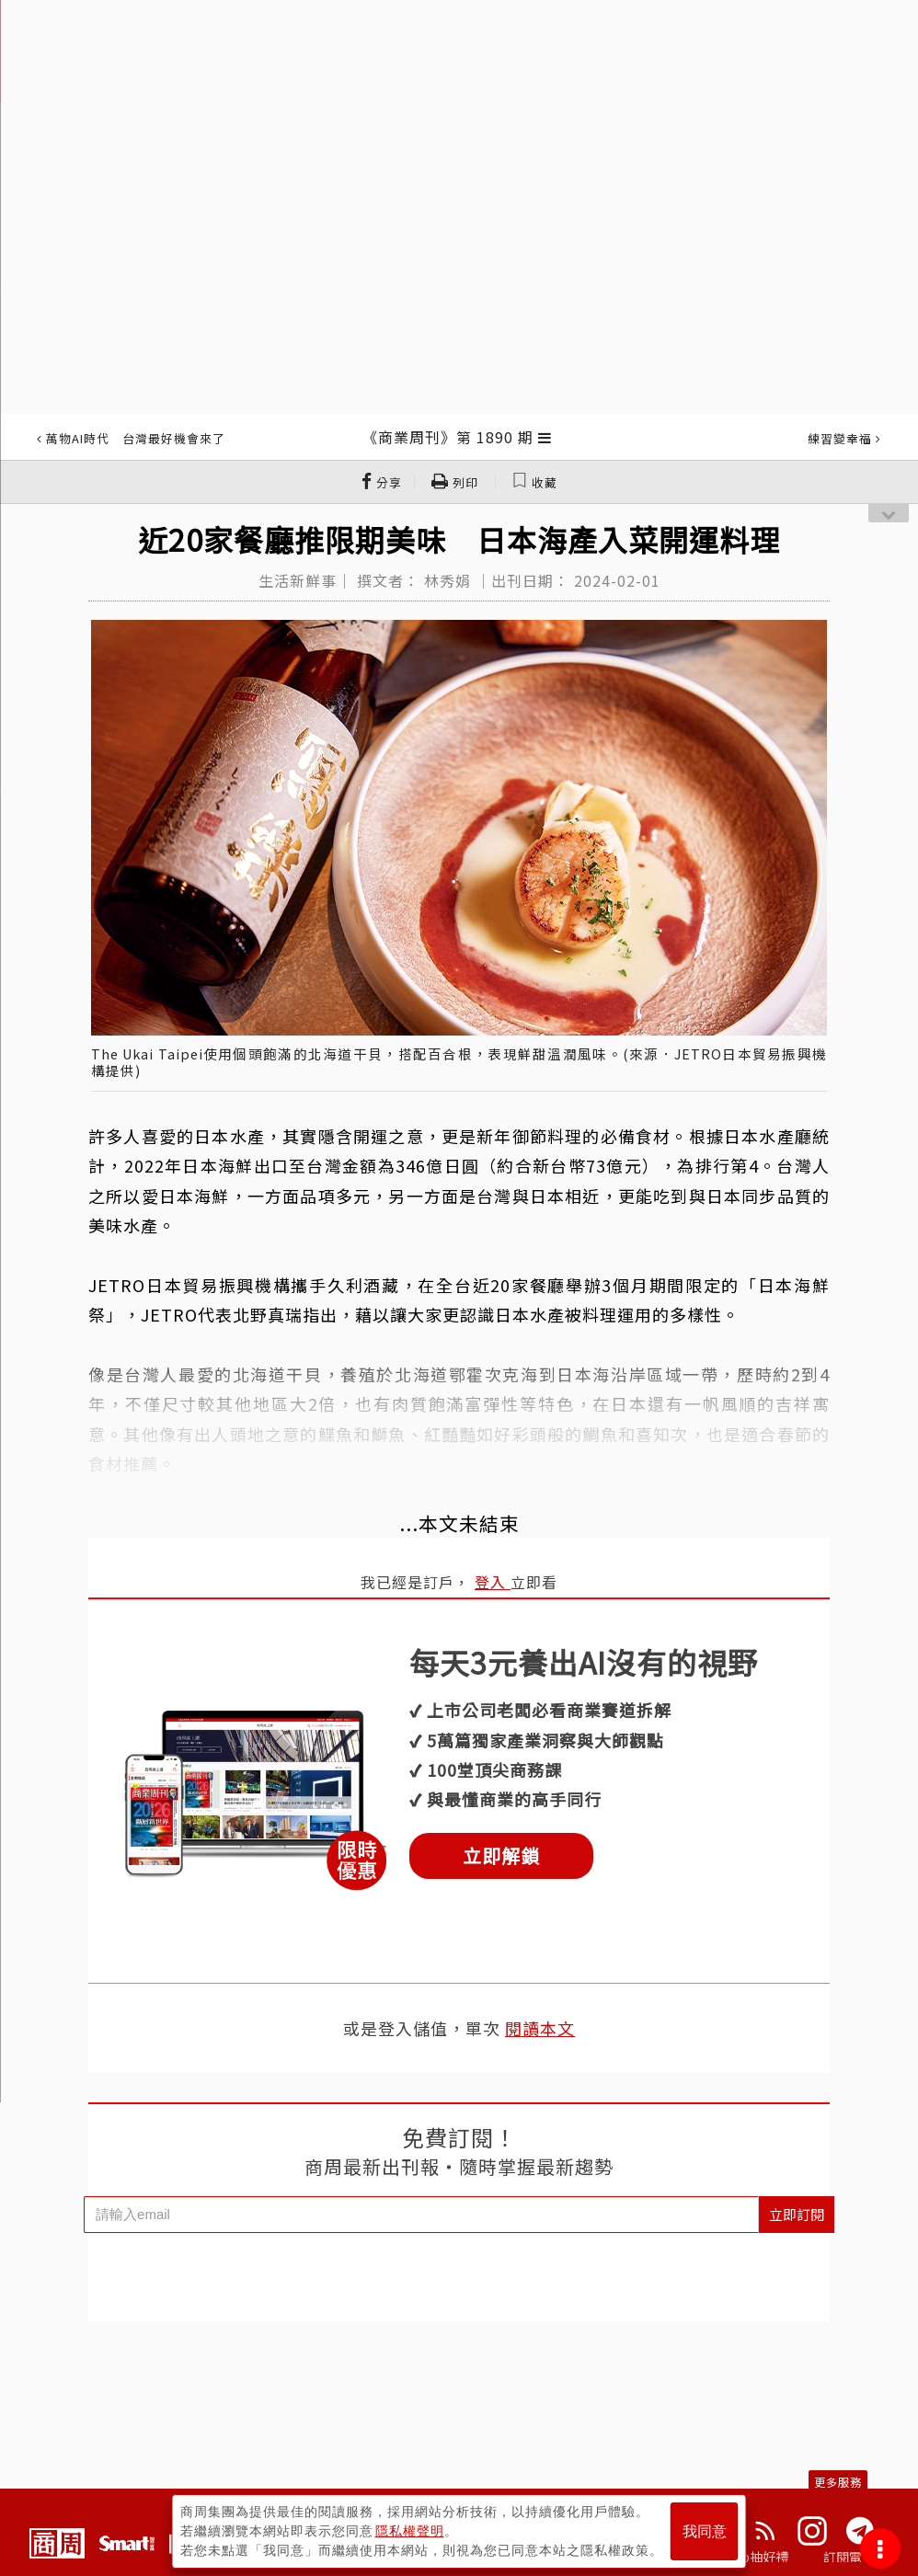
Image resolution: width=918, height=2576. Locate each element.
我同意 (705, 2531)
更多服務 (838, 2482)
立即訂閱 (796, 2214)
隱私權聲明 (409, 2531)
